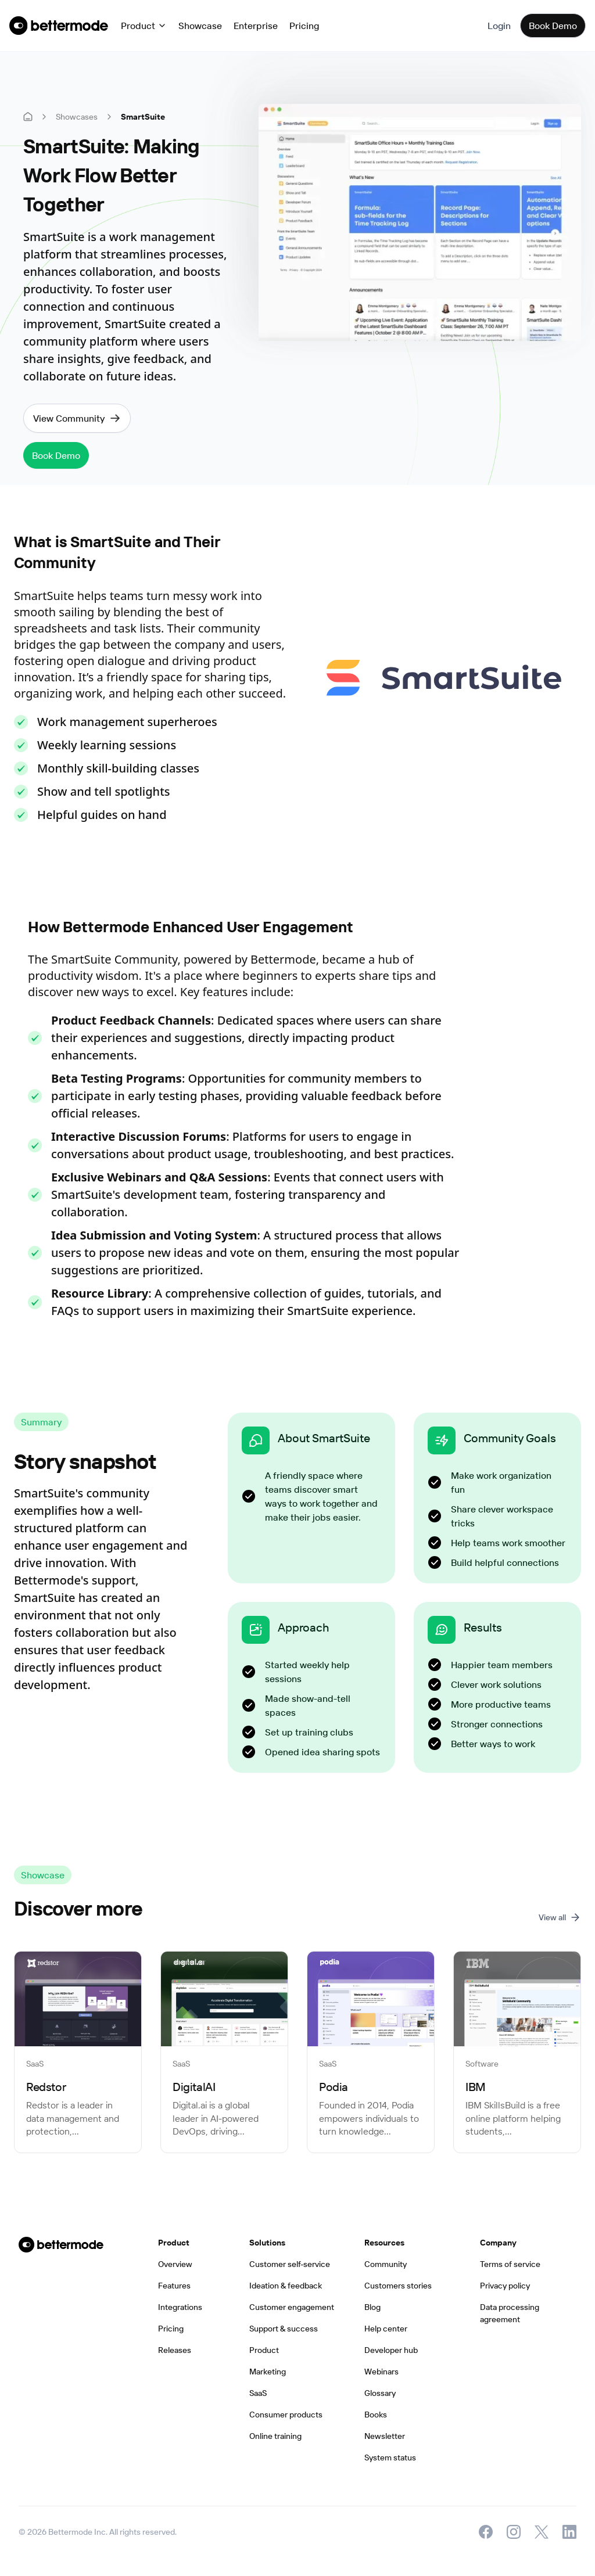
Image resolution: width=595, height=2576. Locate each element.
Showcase (200, 25)
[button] (144, 25)
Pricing (304, 25)
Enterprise (256, 25)
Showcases (77, 117)
